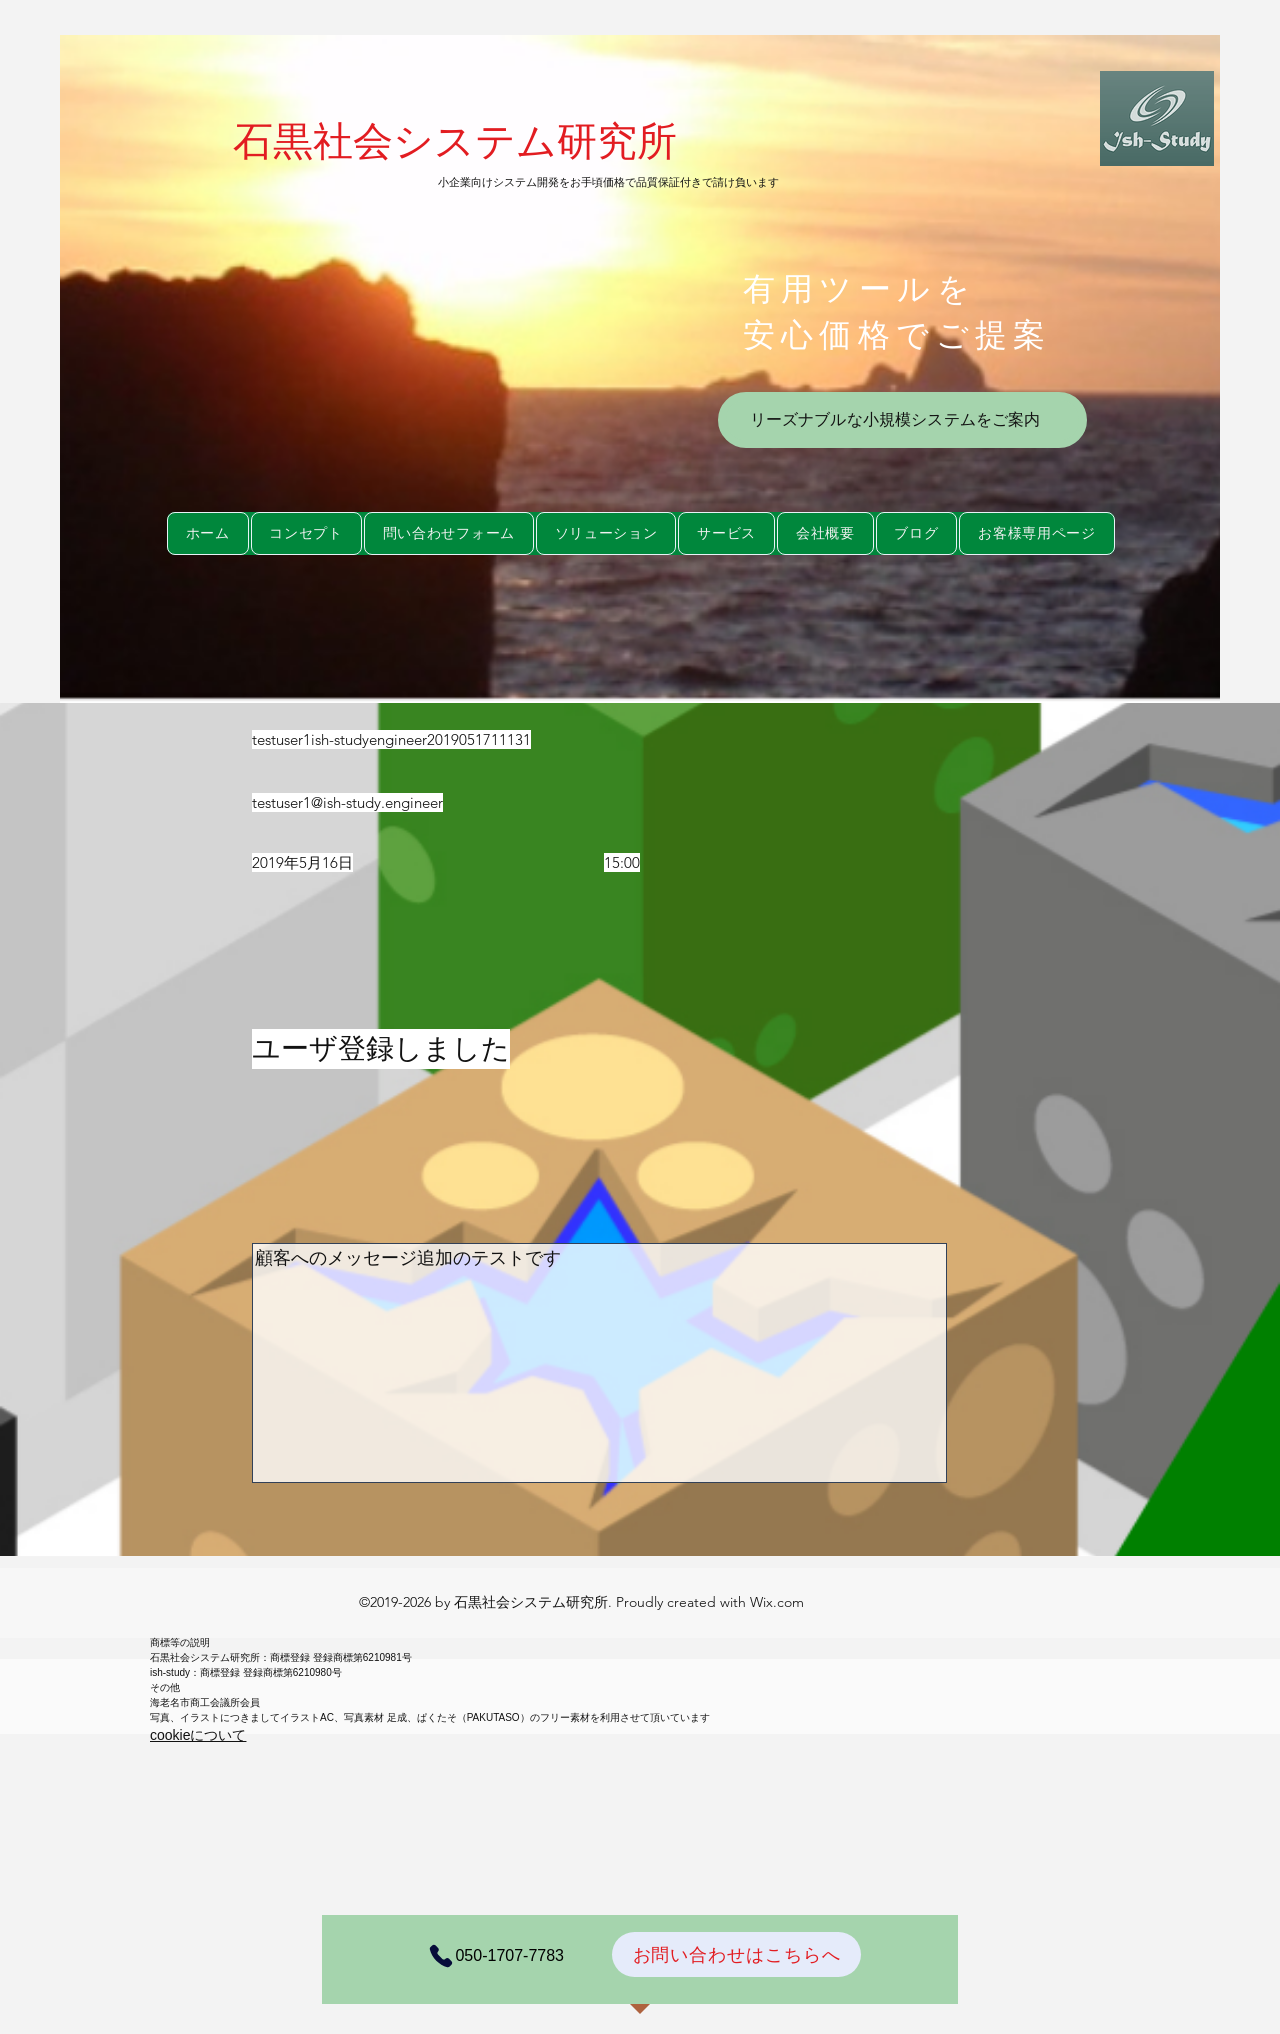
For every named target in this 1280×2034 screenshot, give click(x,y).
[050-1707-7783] (490, 1956)
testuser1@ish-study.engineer (347, 802)
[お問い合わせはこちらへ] (736, 1954)
